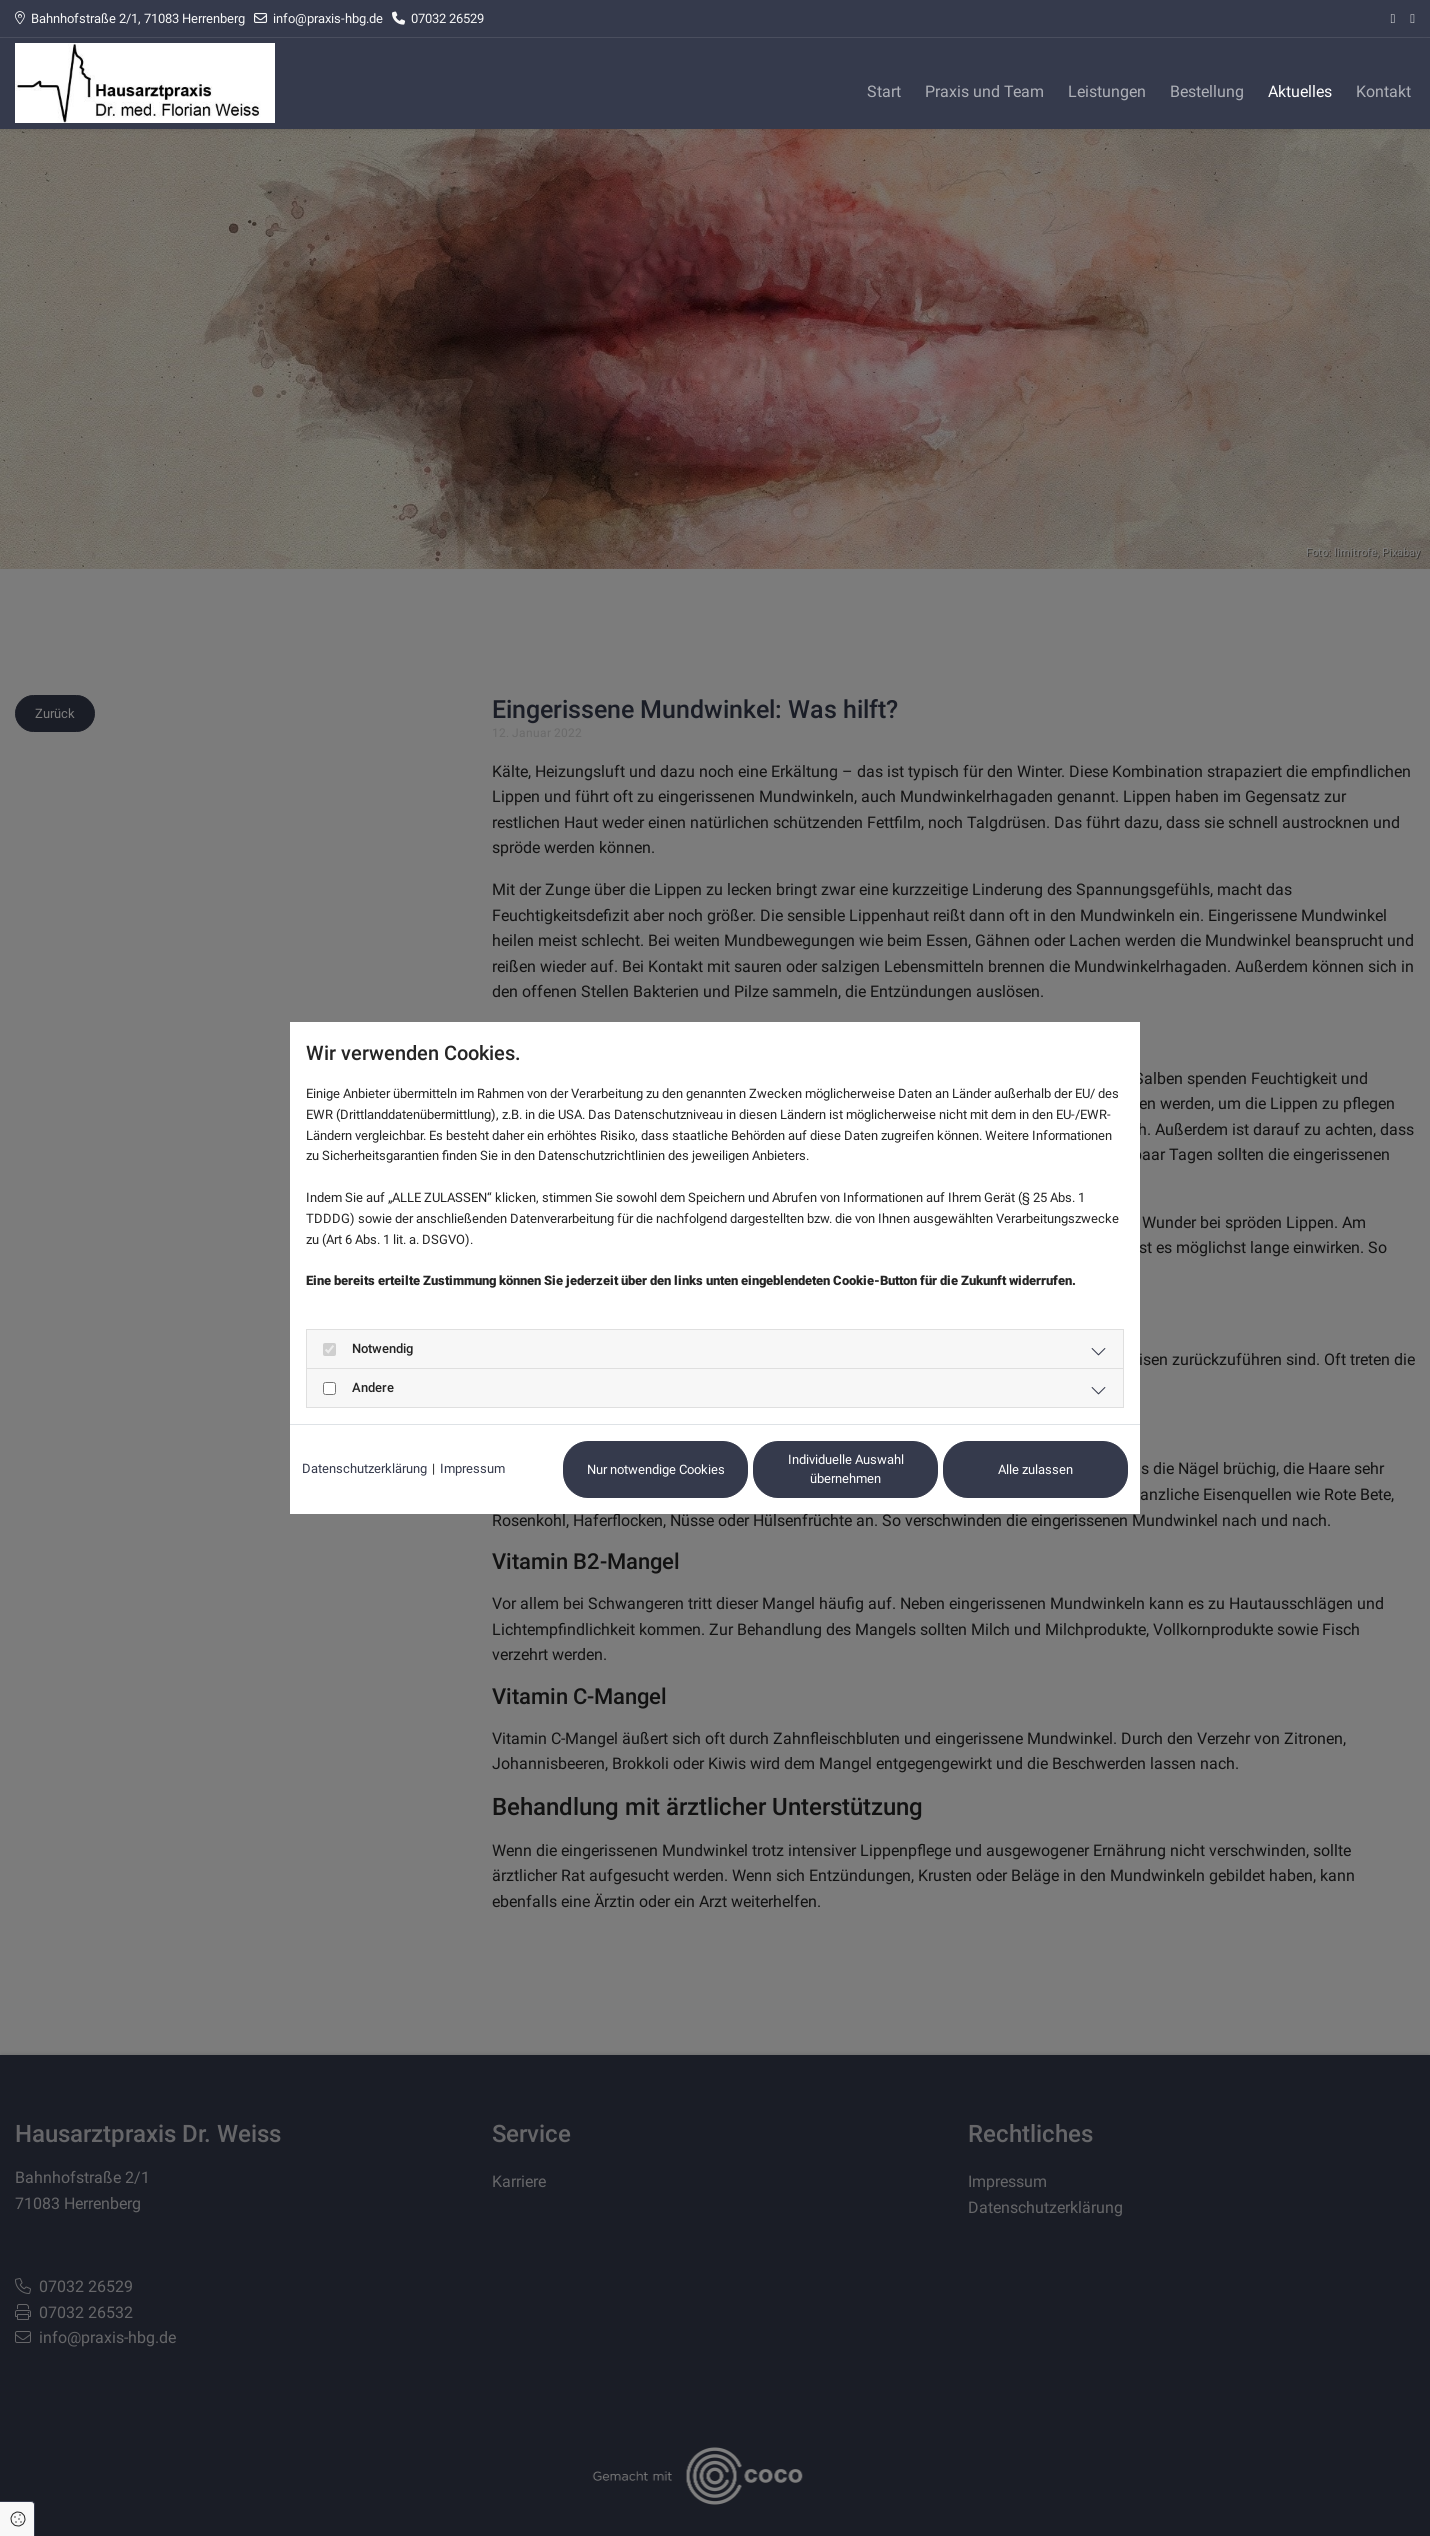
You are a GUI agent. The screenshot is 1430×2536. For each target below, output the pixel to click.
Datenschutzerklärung (364, 1468)
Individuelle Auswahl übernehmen (846, 1469)
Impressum (472, 1468)
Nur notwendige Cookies (656, 1469)
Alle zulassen (1035, 1469)
